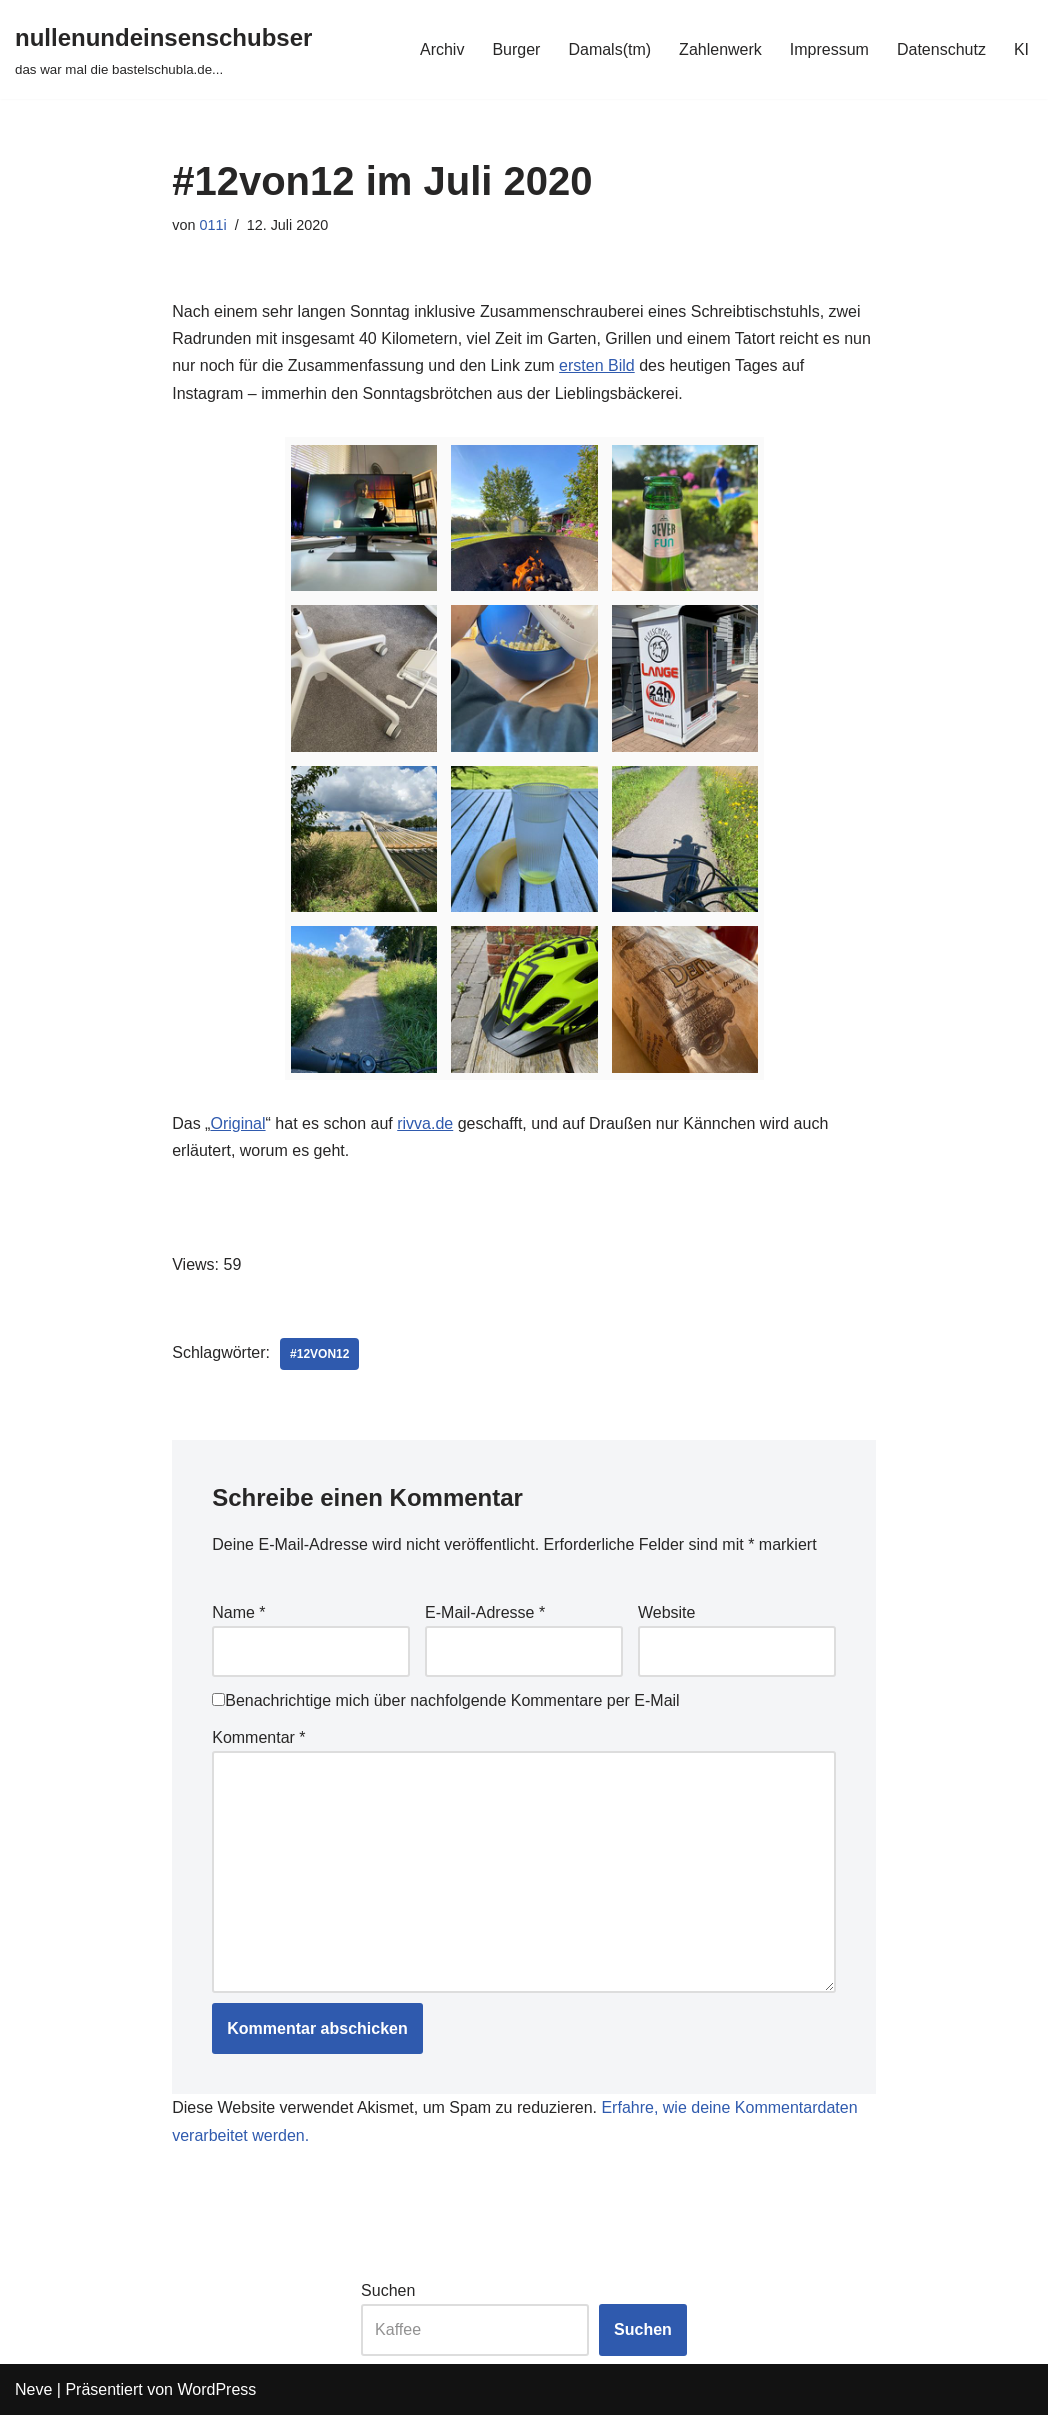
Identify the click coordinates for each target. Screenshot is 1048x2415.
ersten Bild (597, 365)
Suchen (388, 2290)
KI (1021, 49)
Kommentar (258, 1737)
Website (667, 1612)
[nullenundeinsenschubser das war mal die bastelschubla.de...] (163, 49)
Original (237, 1123)
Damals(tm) (609, 49)
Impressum (829, 49)
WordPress (216, 2389)
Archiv (442, 49)
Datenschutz (941, 49)
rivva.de (425, 1123)
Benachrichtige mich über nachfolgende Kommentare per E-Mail (445, 1700)
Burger (516, 49)
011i (212, 225)
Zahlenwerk (720, 49)
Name (238, 1612)
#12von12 (319, 1354)
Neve (33, 2389)
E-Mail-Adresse (485, 1612)
